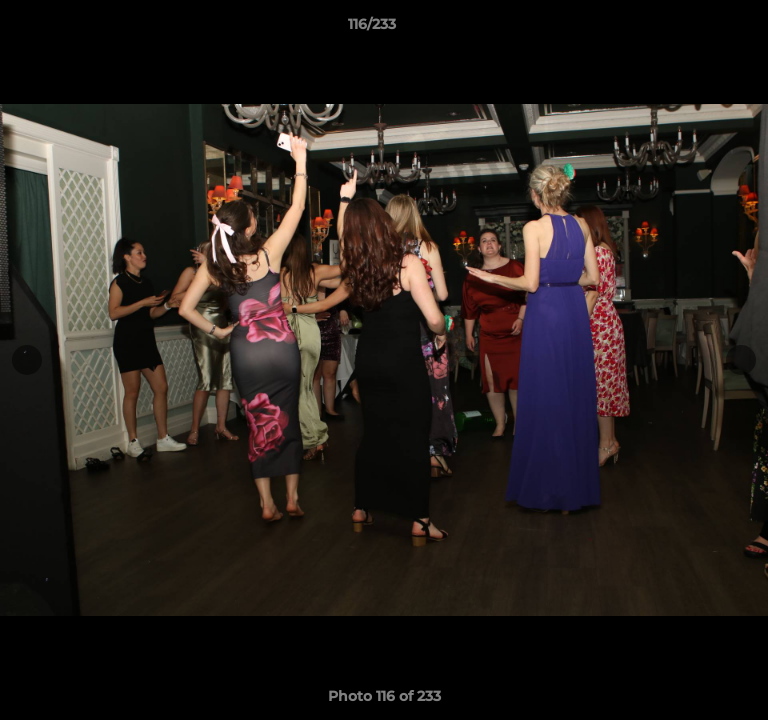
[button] (696, 29)
